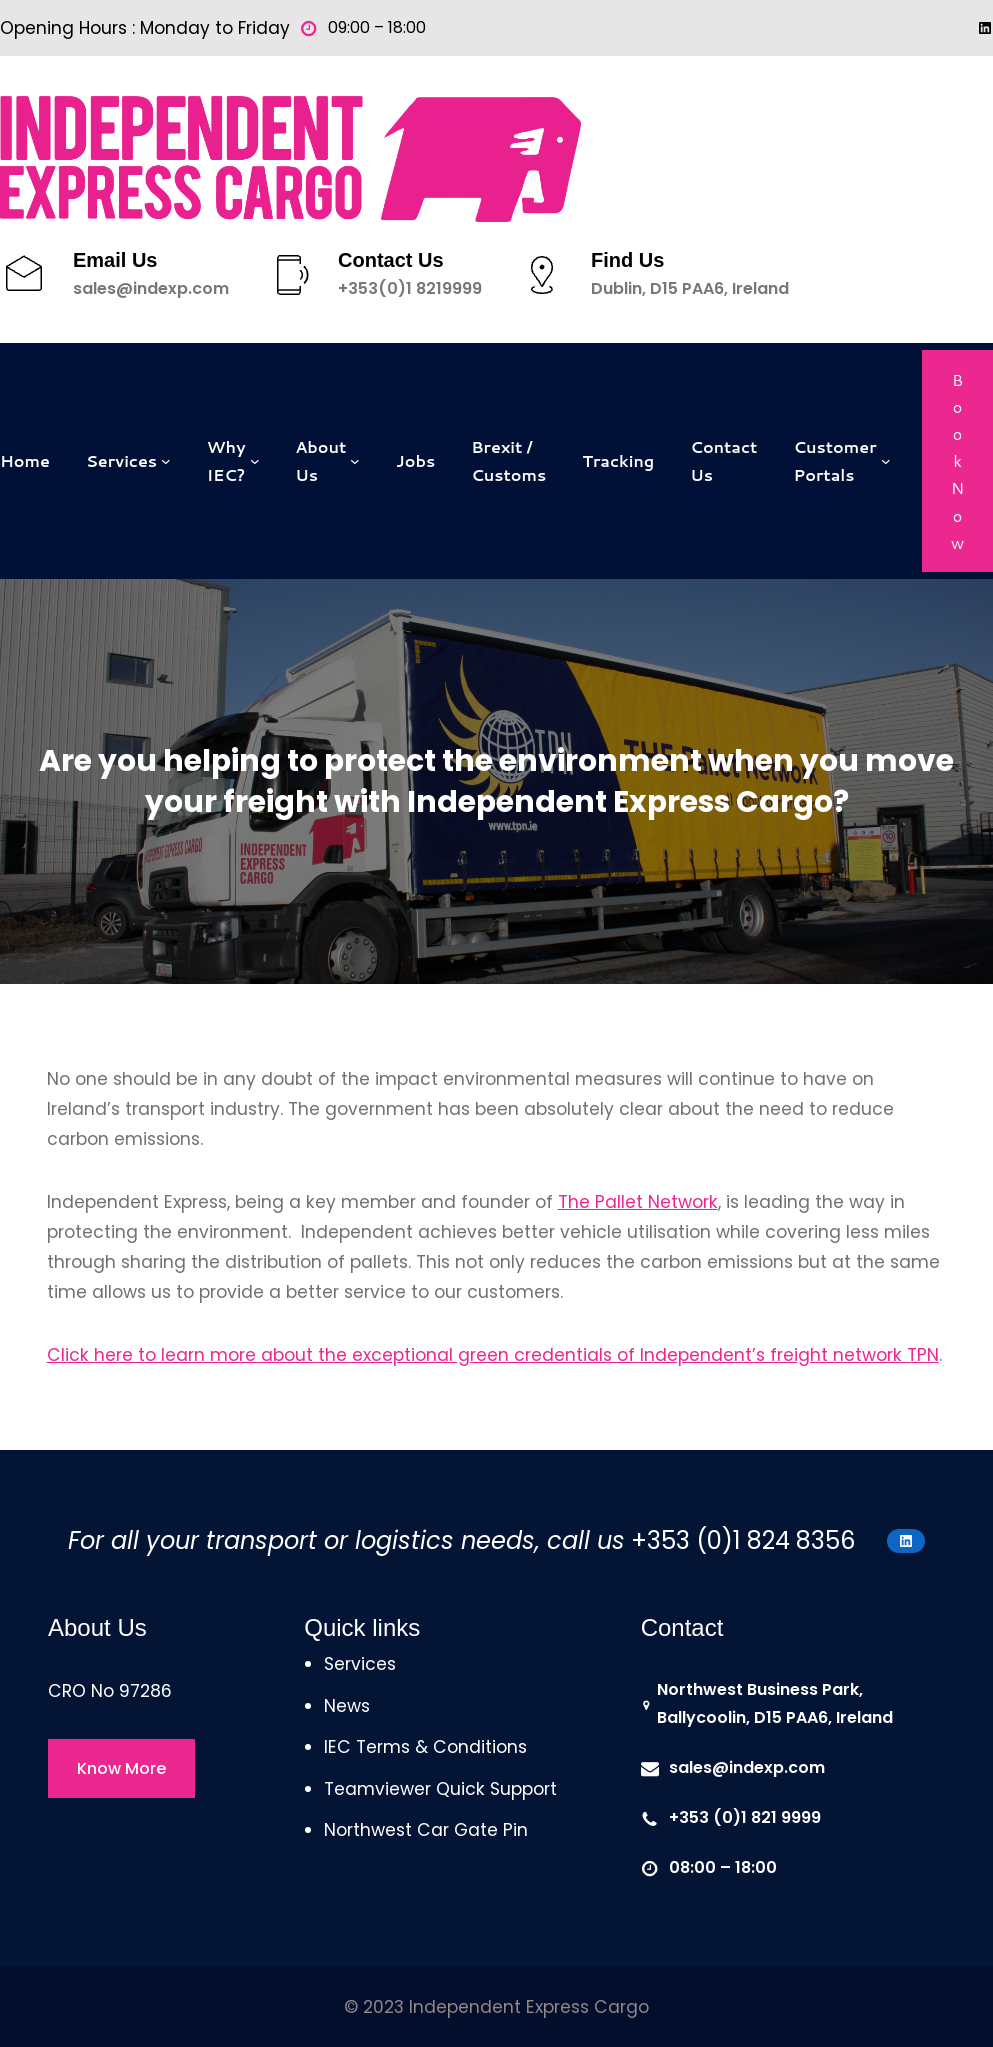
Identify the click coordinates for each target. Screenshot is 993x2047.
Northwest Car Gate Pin (426, 1830)
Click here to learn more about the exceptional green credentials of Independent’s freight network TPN (493, 1355)
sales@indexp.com (151, 288)
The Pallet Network (638, 1202)
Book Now (957, 461)
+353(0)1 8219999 (410, 288)
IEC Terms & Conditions (425, 1747)
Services (360, 1664)
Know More (121, 1768)
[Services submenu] (166, 461)
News (347, 1706)
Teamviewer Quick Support (440, 1789)
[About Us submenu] (355, 461)
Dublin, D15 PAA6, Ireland (690, 288)
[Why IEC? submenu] (255, 461)
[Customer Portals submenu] (886, 461)
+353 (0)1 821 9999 (745, 1817)
